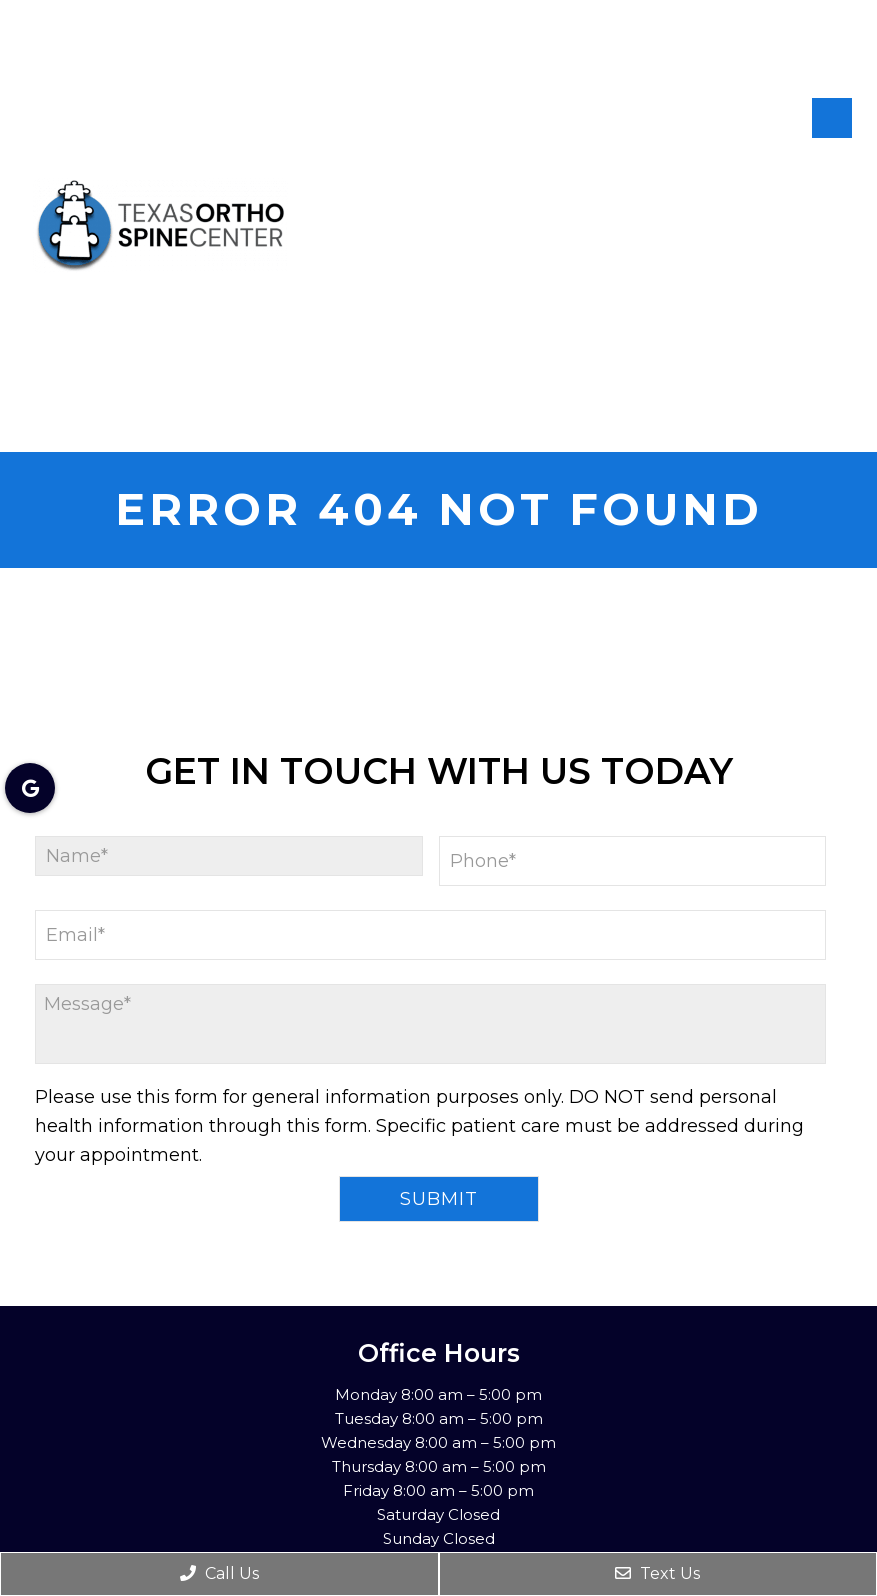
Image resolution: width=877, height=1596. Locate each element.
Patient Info (804, 292)
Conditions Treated (774, 379)
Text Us (657, 1573)
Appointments (790, 251)
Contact (818, 425)
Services (818, 333)
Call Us (219, 1573)
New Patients (798, 210)
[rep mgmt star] (846, 53)
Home (763, 162)
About (834, 162)
